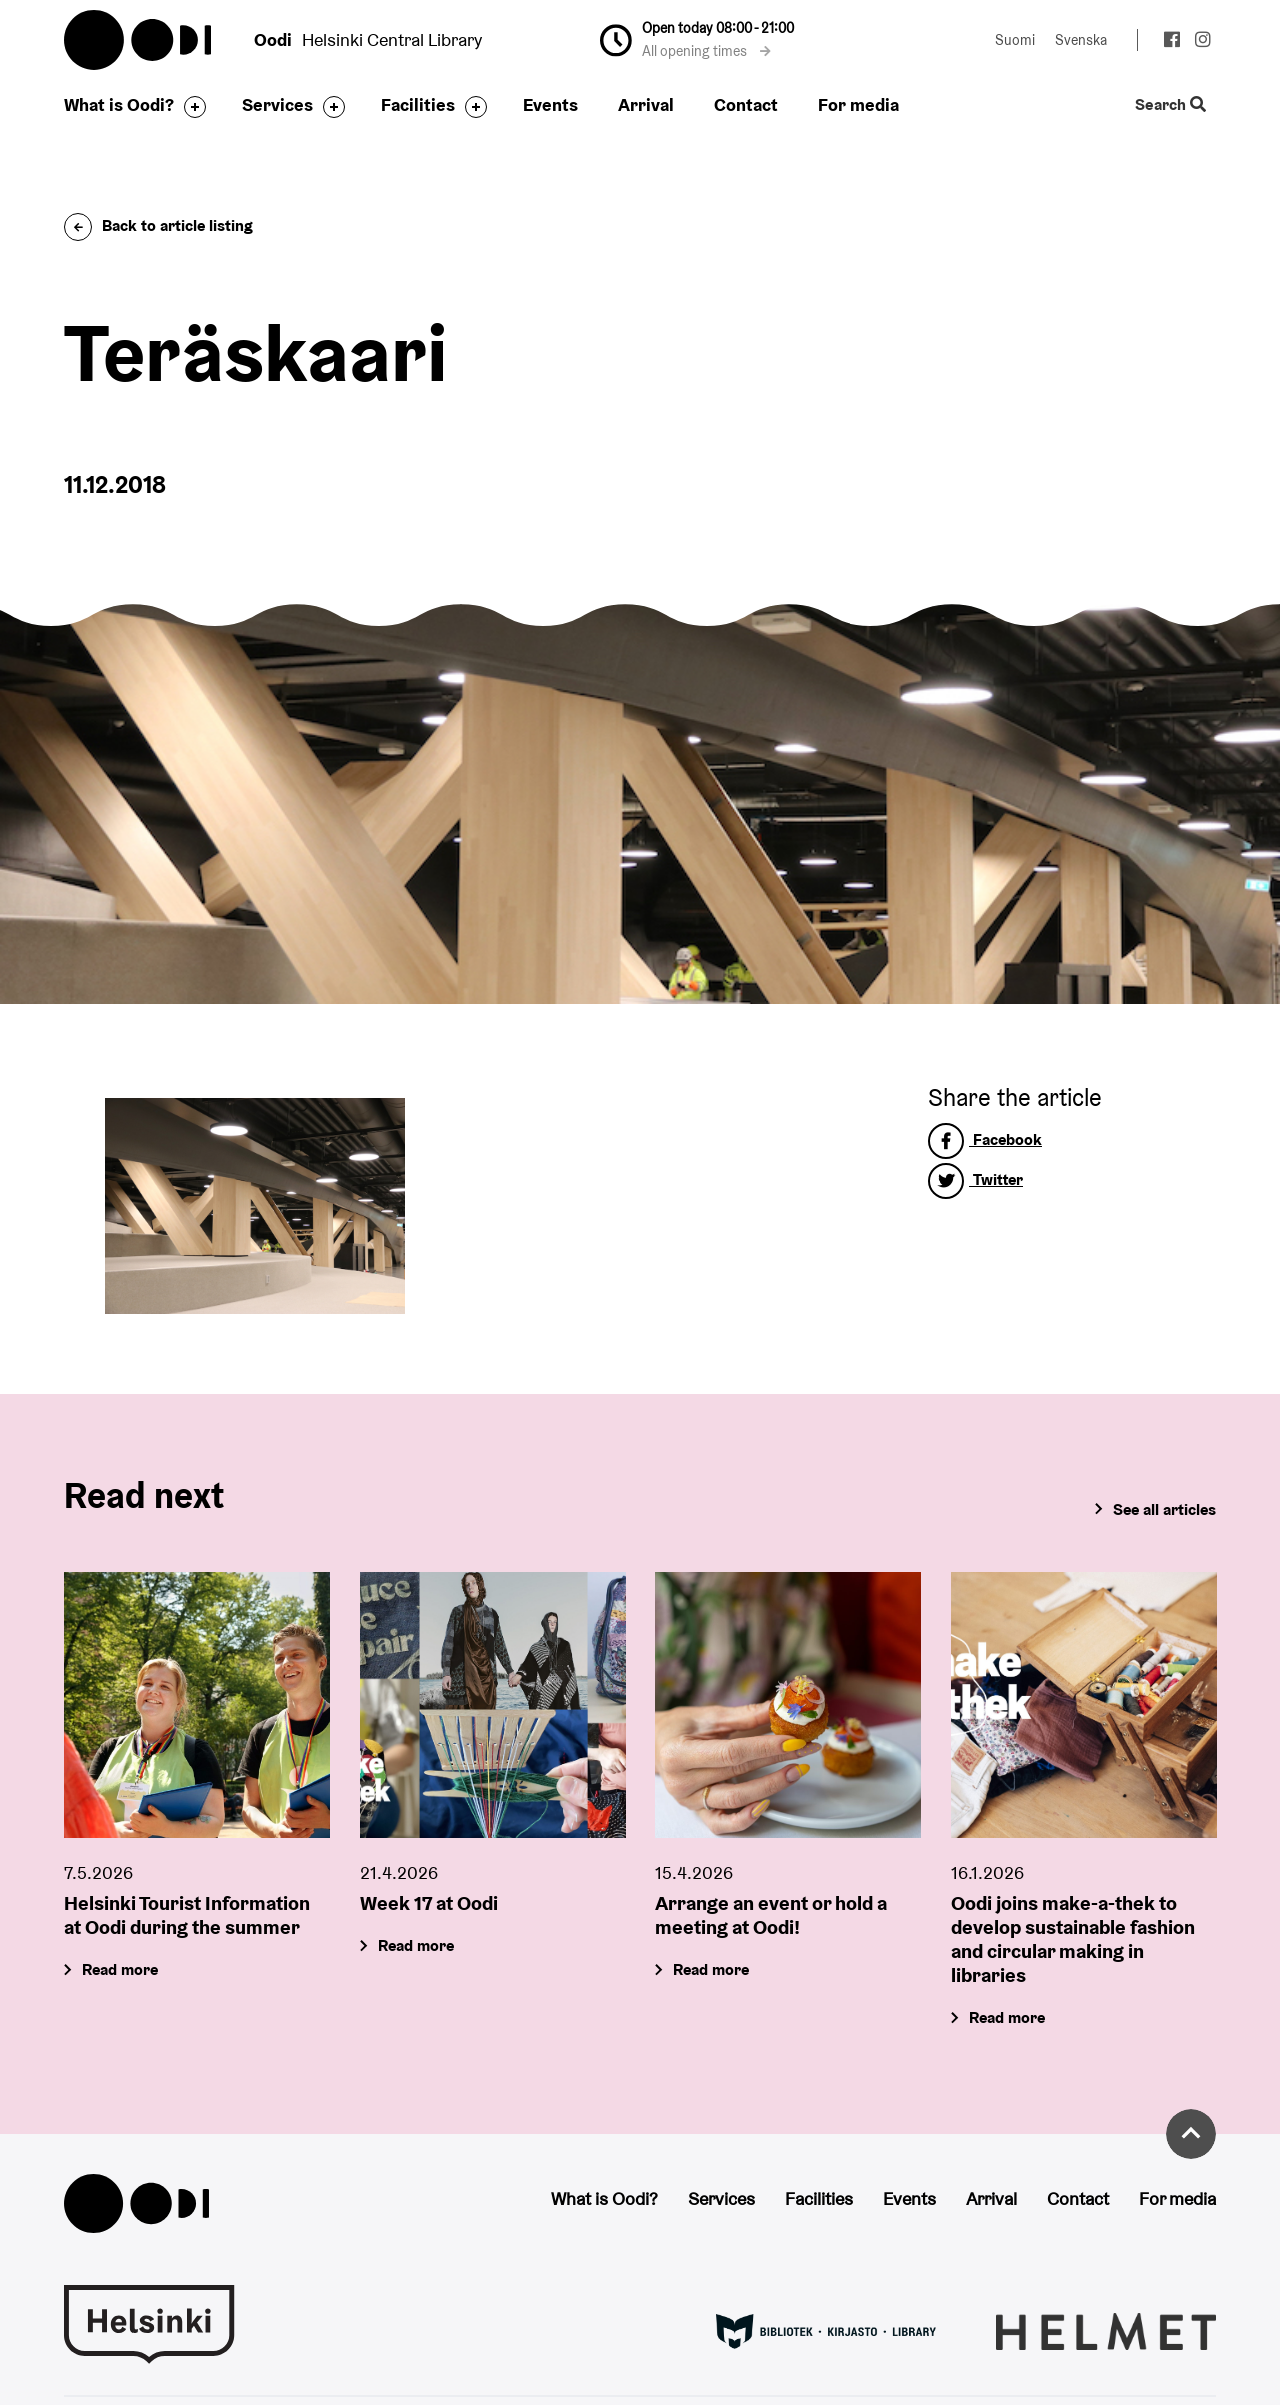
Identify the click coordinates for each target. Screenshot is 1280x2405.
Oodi (139, 40)
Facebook (985, 1139)
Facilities (418, 104)
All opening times (706, 51)
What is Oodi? (119, 104)
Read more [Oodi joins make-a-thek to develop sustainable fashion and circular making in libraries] (1007, 2017)
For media (858, 104)
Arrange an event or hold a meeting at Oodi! (771, 1915)
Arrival (646, 104)
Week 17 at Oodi (429, 1903)
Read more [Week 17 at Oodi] (416, 1945)
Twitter (975, 1179)
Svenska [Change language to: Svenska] (1081, 40)
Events (550, 104)
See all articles (1164, 1509)
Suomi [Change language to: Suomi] (1015, 40)
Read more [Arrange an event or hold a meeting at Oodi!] (711, 1969)
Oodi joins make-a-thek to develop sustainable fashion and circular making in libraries (1073, 1939)
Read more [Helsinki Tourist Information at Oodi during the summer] (120, 1969)
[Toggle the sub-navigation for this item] (190, 107)
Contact (746, 104)
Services (277, 104)
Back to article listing (158, 225)
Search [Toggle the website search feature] (1170, 105)
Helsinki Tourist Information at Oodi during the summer (187, 1915)
